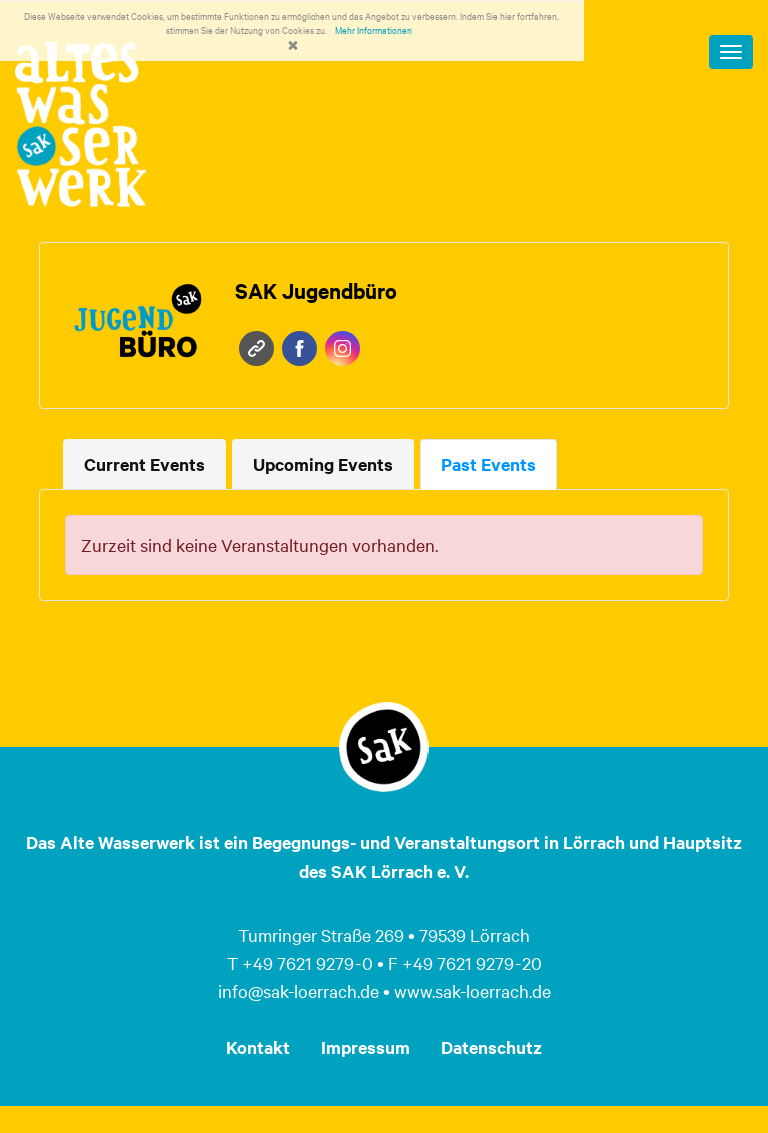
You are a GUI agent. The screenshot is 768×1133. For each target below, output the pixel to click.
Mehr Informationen (373, 29)
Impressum (365, 1047)
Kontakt (258, 1047)
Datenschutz (491, 1047)
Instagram (342, 348)
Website (256, 348)
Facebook (299, 348)
